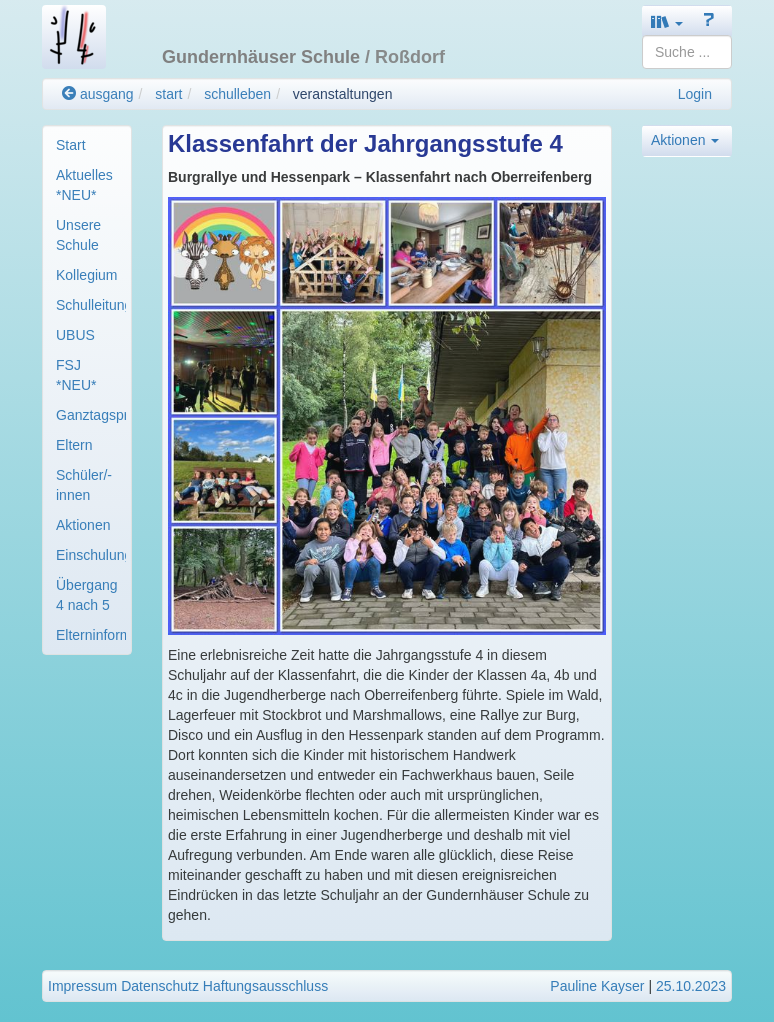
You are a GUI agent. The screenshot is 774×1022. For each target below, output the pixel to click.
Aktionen (83, 525)
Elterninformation (91, 635)
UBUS (75, 335)
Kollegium (86, 275)
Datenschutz (160, 986)
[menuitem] (87, 145)
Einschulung (91, 555)
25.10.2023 (691, 986)
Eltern (74, 445)
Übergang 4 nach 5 (87, 595)
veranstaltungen (343, 94)
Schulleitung (91, 305)
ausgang (98, 94)
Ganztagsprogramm (91, 415)
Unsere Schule (78, 235)
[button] (667, 21)
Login (695, 94)
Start (71, 145)
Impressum (82, 986)
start (168, 94)
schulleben (237, 94)
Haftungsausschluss (265, 986)
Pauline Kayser (597, 986)
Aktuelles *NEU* (84, 185)
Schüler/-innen (84, 485)
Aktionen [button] (685, 140)
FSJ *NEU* (76, 375)
